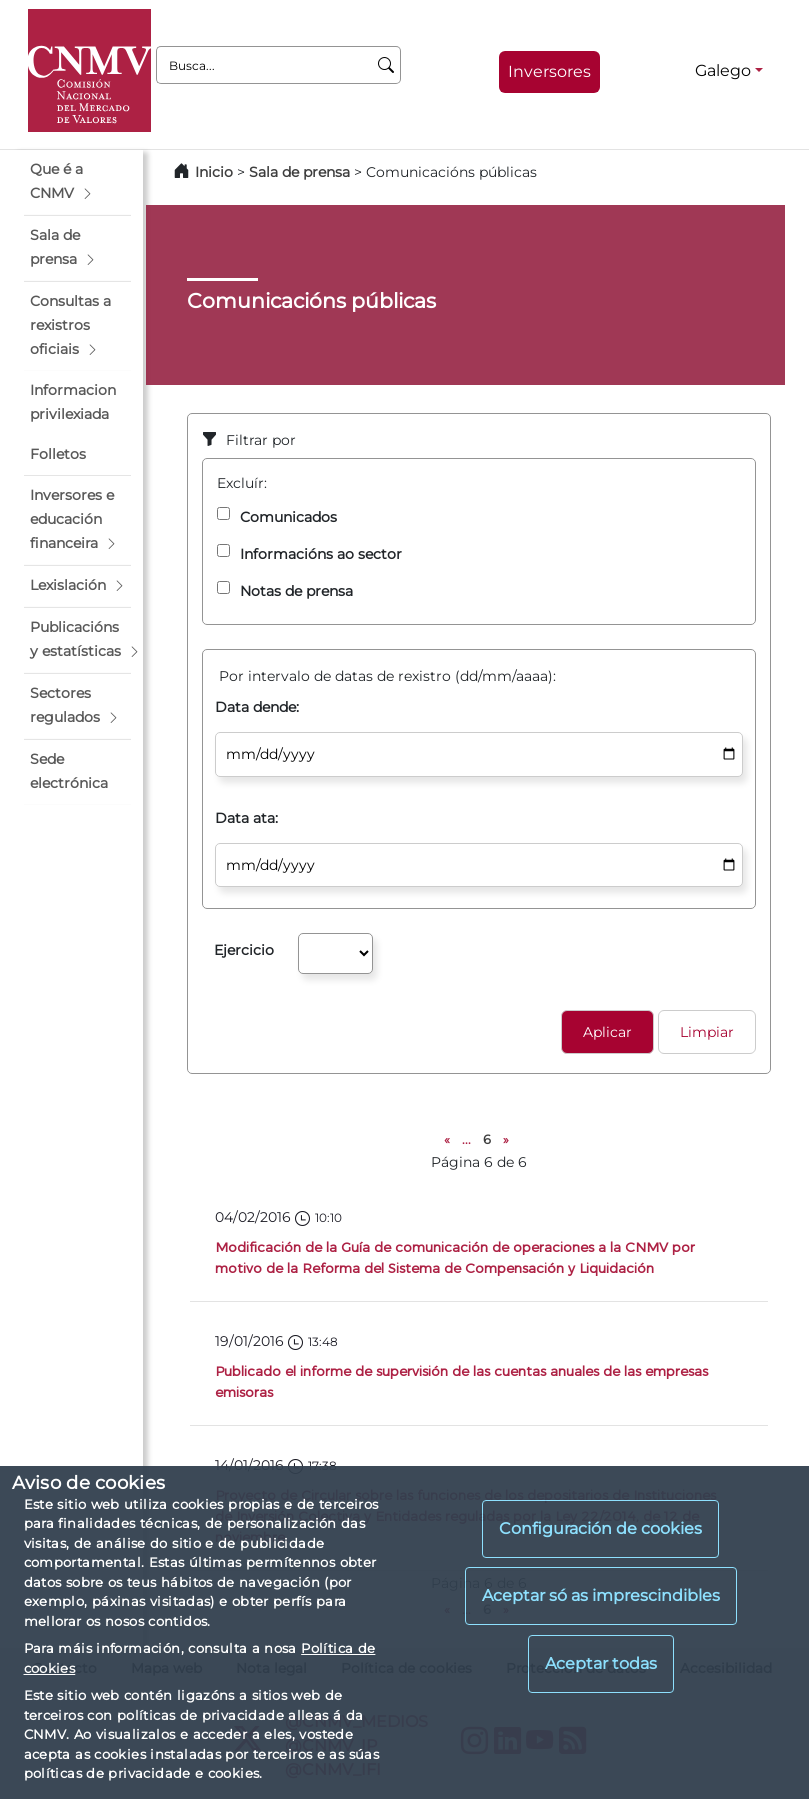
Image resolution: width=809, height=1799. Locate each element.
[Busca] (386, 65)
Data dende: (257, 707)
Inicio (214, 172)
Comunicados (288, 517)
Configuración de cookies (600, 1528)
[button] (77, 182)
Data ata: (246, 818)
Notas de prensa (296, 591)
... (466, 1139)
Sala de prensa (301, 172)
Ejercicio (244, 950)
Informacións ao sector (321, 554)
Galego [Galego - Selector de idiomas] (723, 70)
